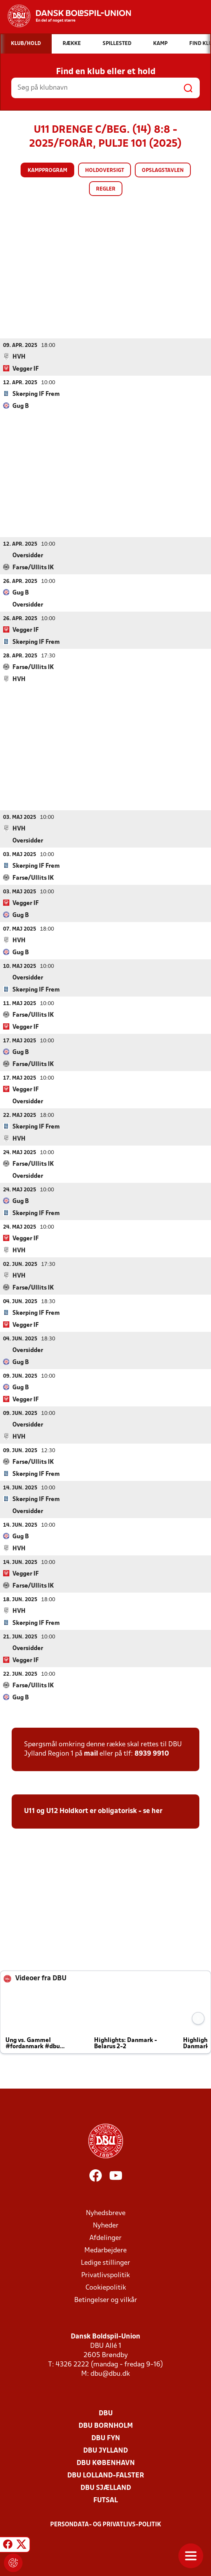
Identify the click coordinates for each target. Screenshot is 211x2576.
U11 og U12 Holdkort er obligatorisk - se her (93, 1811)
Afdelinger (105, 2237)
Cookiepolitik (105, 2287)
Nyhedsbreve (106, 2213)
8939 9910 (151, 1753)
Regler (105, 189)
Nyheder (106, 2225)
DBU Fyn (105, 2438)
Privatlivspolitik (105, 2275)
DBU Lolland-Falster (105, 2475)
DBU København (106, 2463)
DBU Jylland (105, 2450)
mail (91, 1753)
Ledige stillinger (105, 2262)
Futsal (105, 2500)
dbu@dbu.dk (110, 2373)
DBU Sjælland (105, 2487)
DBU (106, 2413)
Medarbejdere (105, 2250)
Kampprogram (47, 170)
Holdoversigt (104, 170)
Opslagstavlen (163, 170)
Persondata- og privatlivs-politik (105, 2524)
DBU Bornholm (105, 2425)
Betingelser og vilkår (105, 2300)
